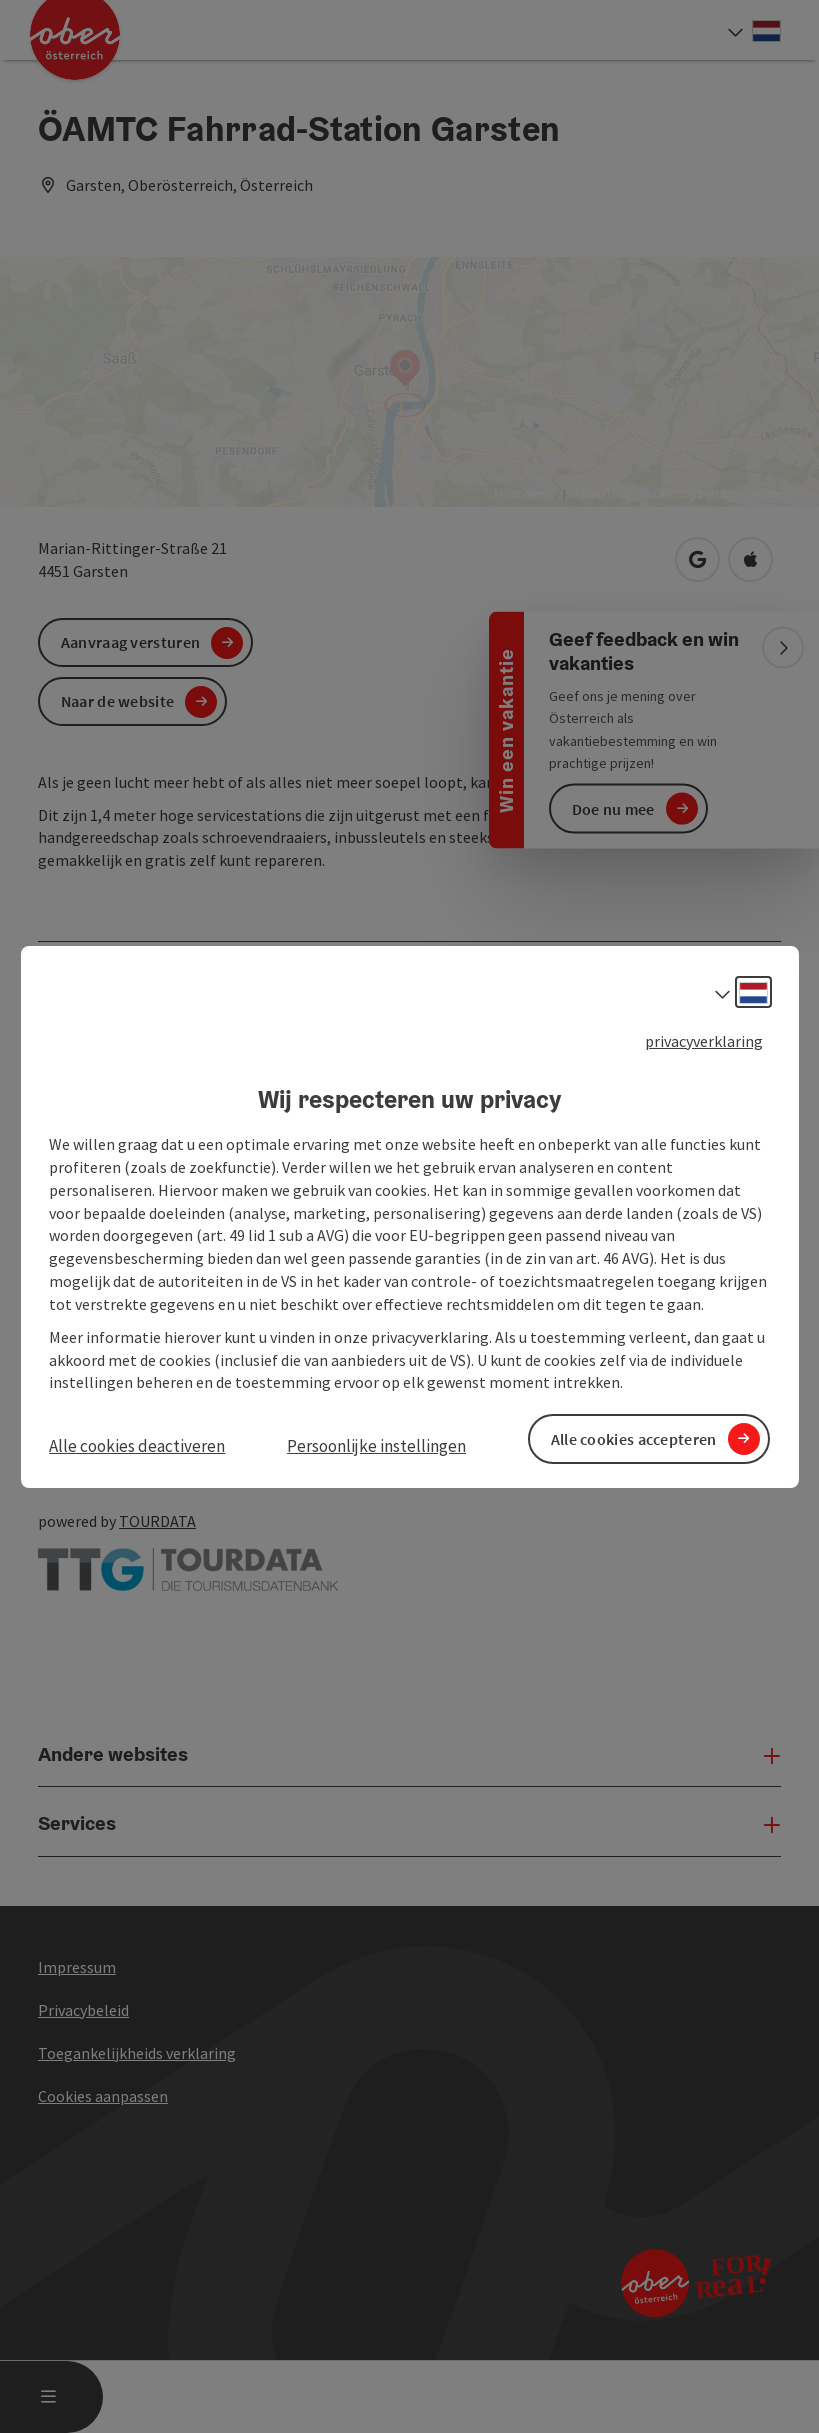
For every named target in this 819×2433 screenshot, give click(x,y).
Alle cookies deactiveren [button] (137, 1446)
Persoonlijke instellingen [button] (376, 1446)
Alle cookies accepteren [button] (634, 1438)
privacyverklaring (704, 1040)
